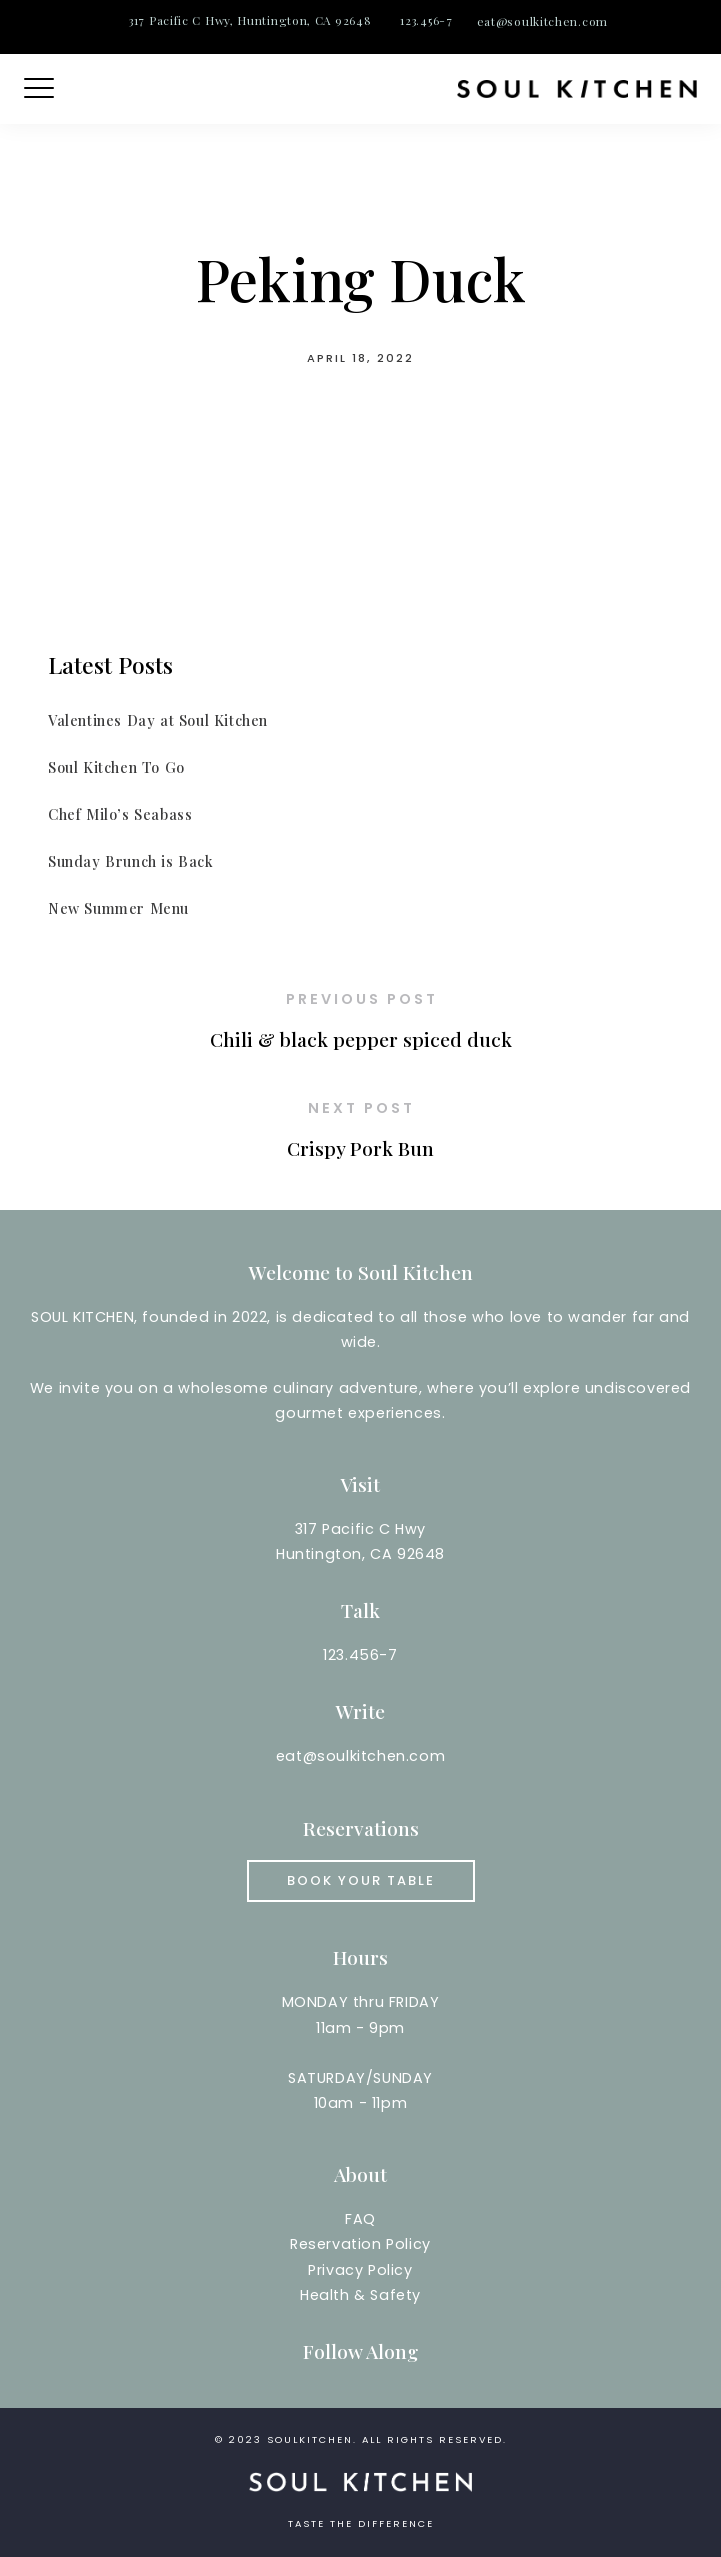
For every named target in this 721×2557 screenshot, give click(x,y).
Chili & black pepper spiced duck (361, 1039)
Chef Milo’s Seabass (120, 814)
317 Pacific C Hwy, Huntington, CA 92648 (250, 20)
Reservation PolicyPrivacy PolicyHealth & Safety (360, 2269)
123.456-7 (426, 20)
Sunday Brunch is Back (131, 861)
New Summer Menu (118, 908)
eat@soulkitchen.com (542, 21)
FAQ (360, 2219)
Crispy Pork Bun (360, 1148)
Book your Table (361, 1880)
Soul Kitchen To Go (116, 767)
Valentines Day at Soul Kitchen (158, 720)
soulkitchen (310, 2439)
